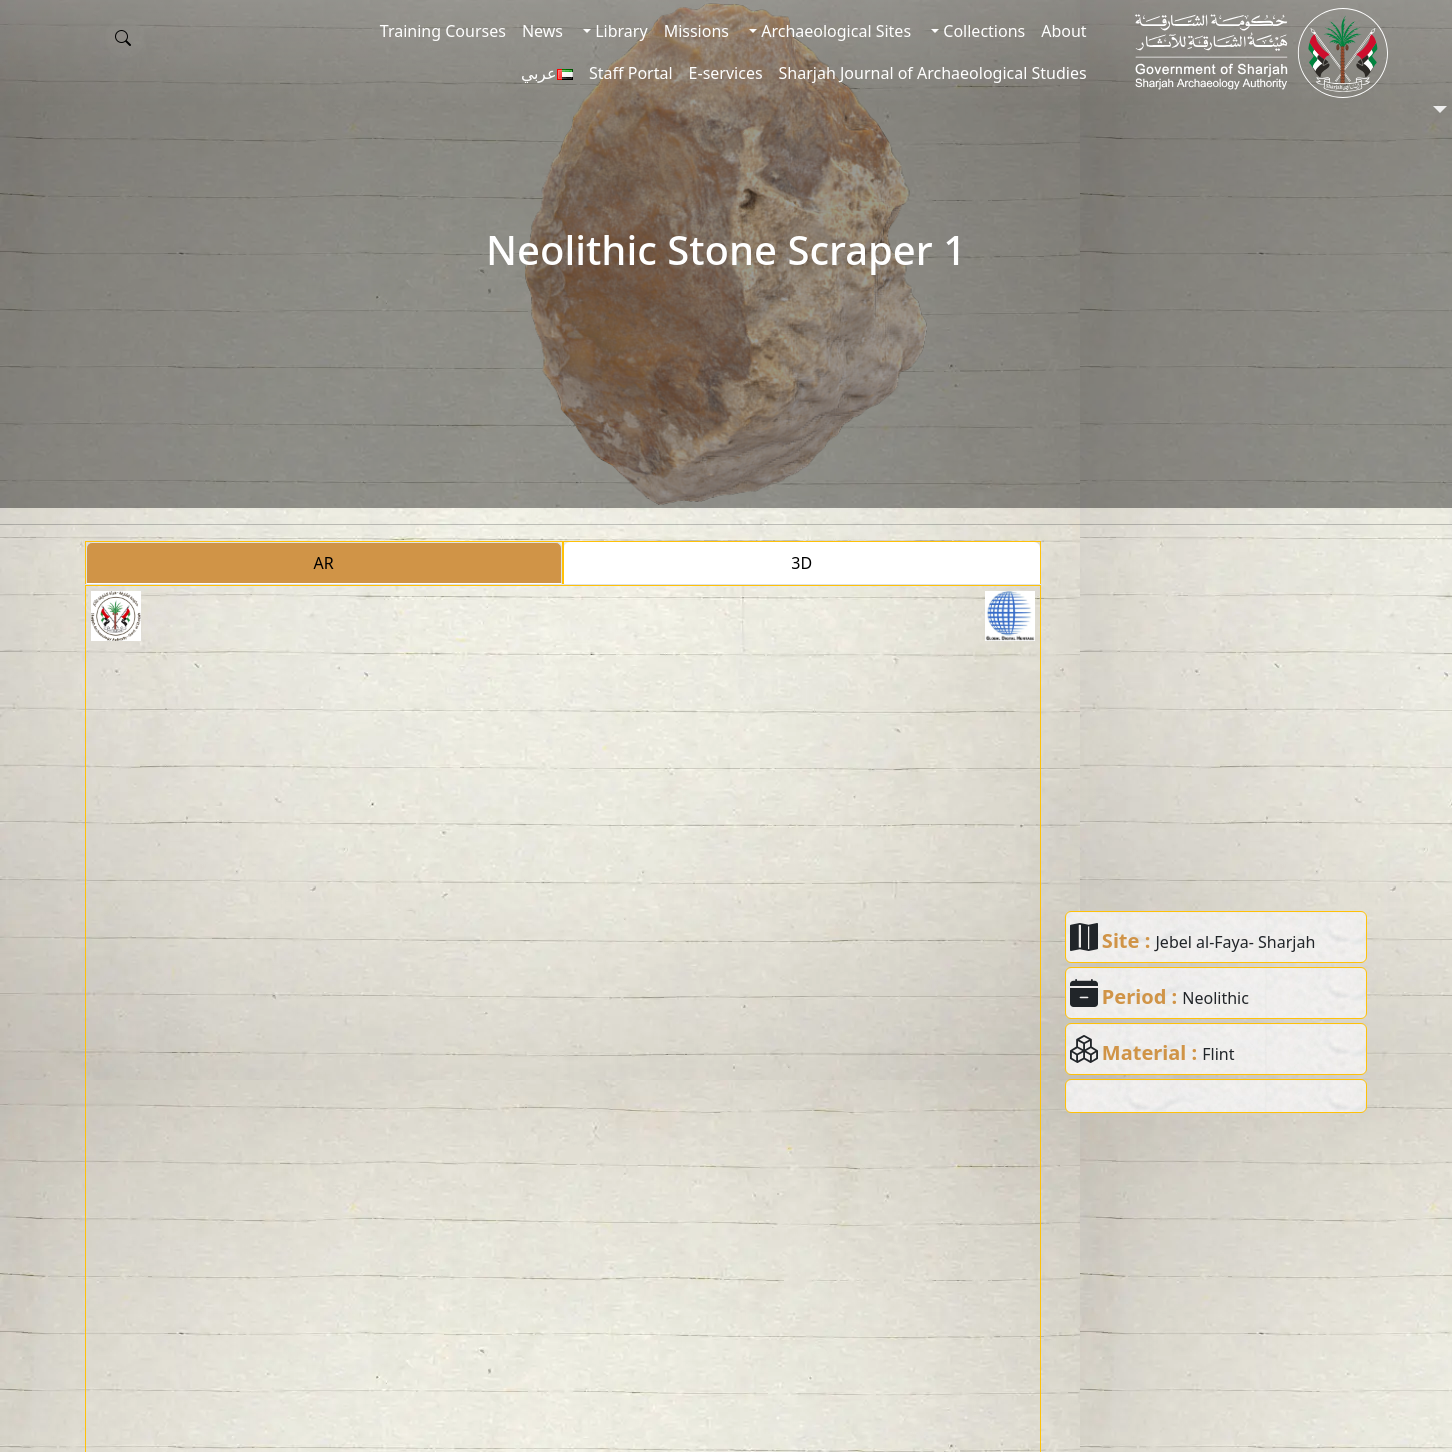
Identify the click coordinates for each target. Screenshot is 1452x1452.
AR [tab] (324, 563)
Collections (982, 31)
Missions (696, 31)
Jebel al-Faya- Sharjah (1236, 942)
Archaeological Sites (834, 31)
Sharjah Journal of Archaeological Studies (933, 73)
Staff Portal (631, 73)
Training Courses (443, 31)
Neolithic (1215, 998)
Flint (1218, 1054)
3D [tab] (801, 563)
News (542, 31)
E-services (726, 73)
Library (619, 31)
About (1063, 31)
